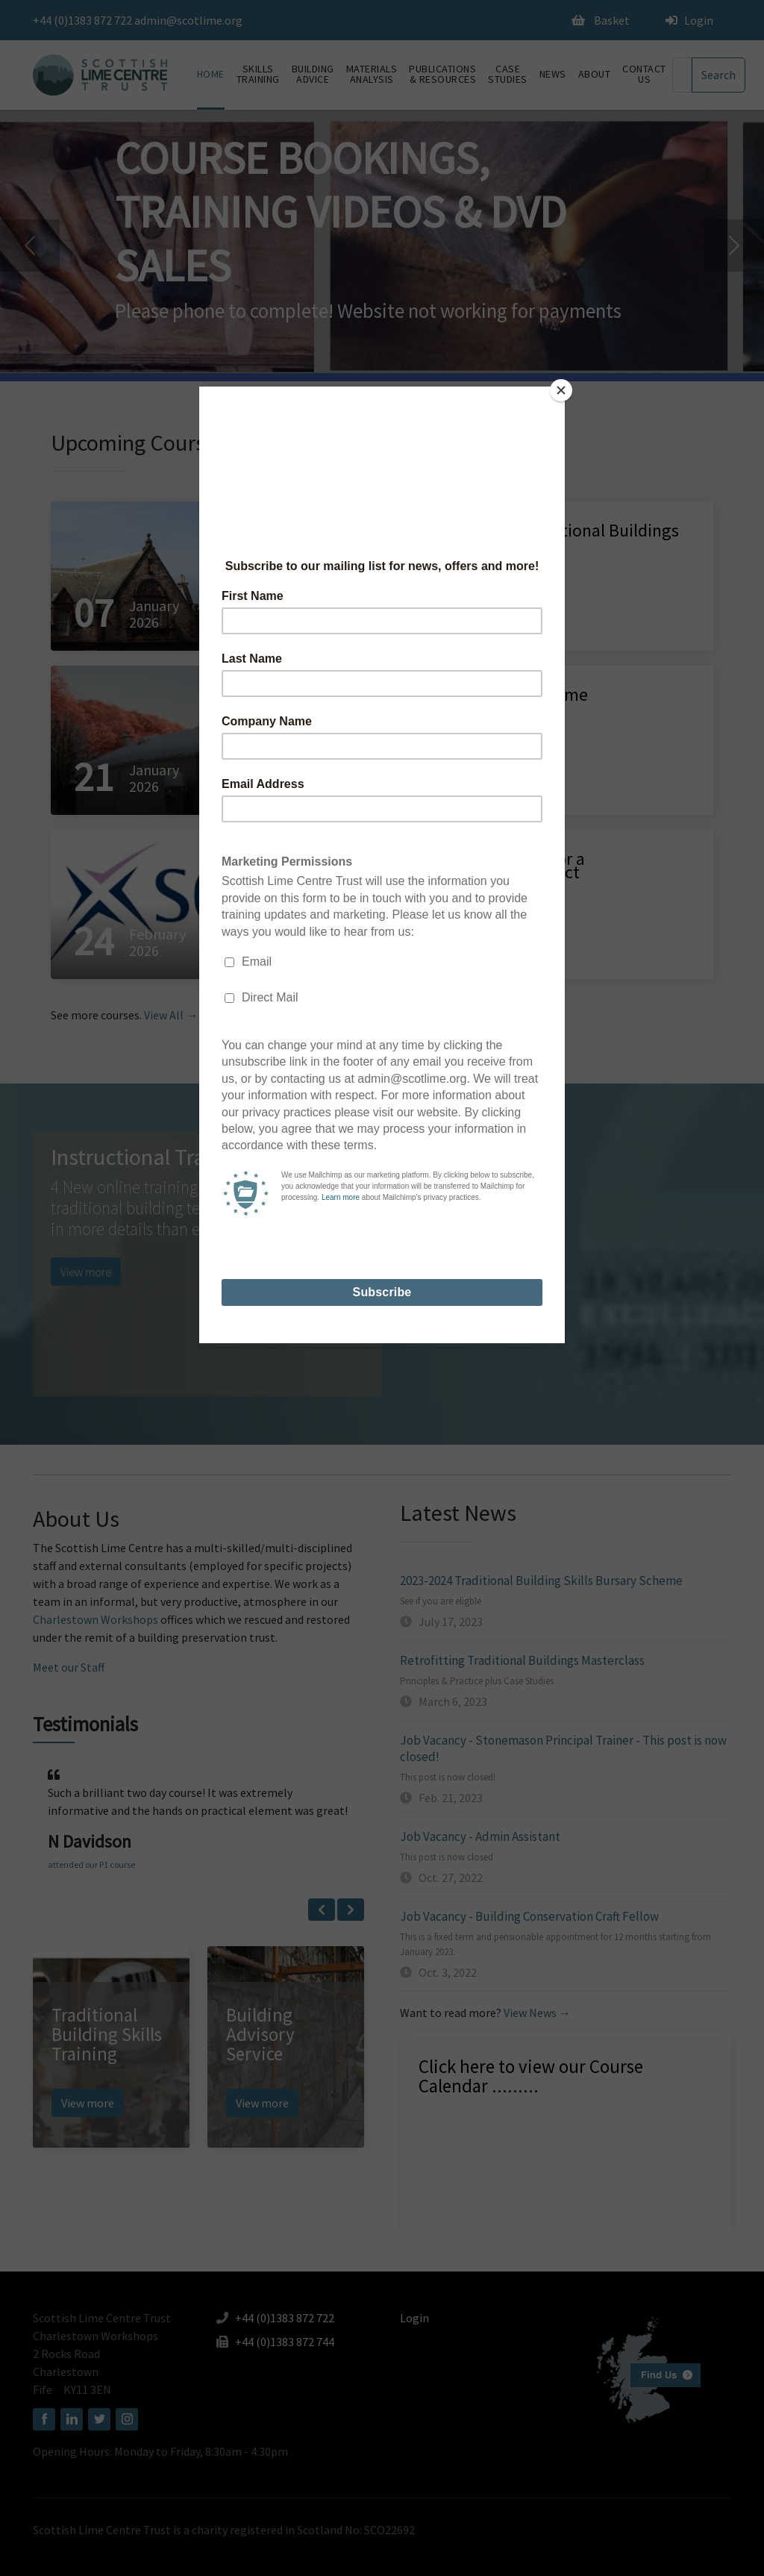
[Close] (561, 390)
